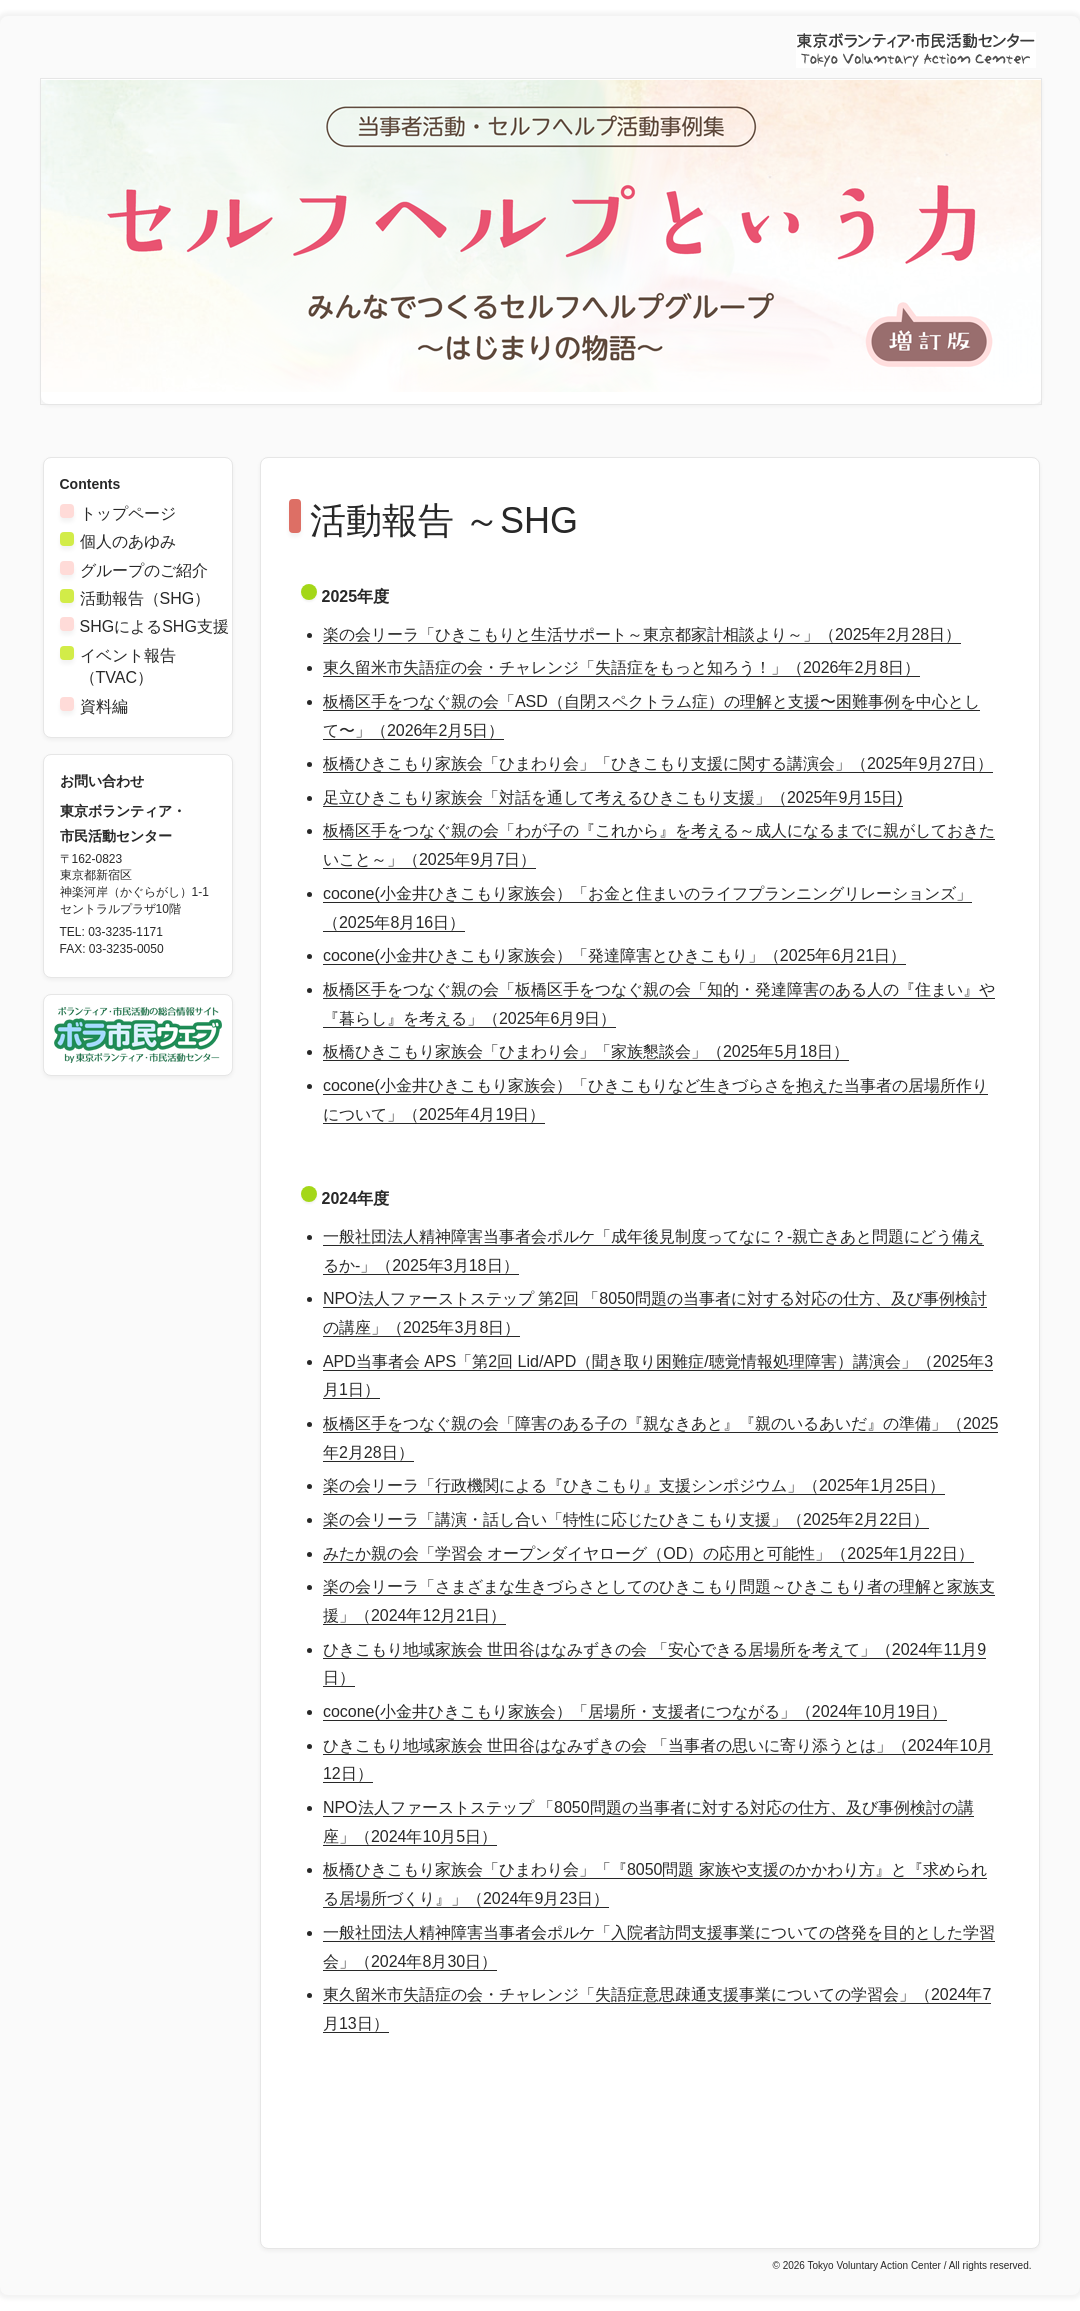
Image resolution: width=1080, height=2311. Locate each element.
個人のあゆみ (128, 541)
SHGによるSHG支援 (154, 626)
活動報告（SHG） (145, 598)
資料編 (104, 706)
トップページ (128, 513)
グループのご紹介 (144, 570)
